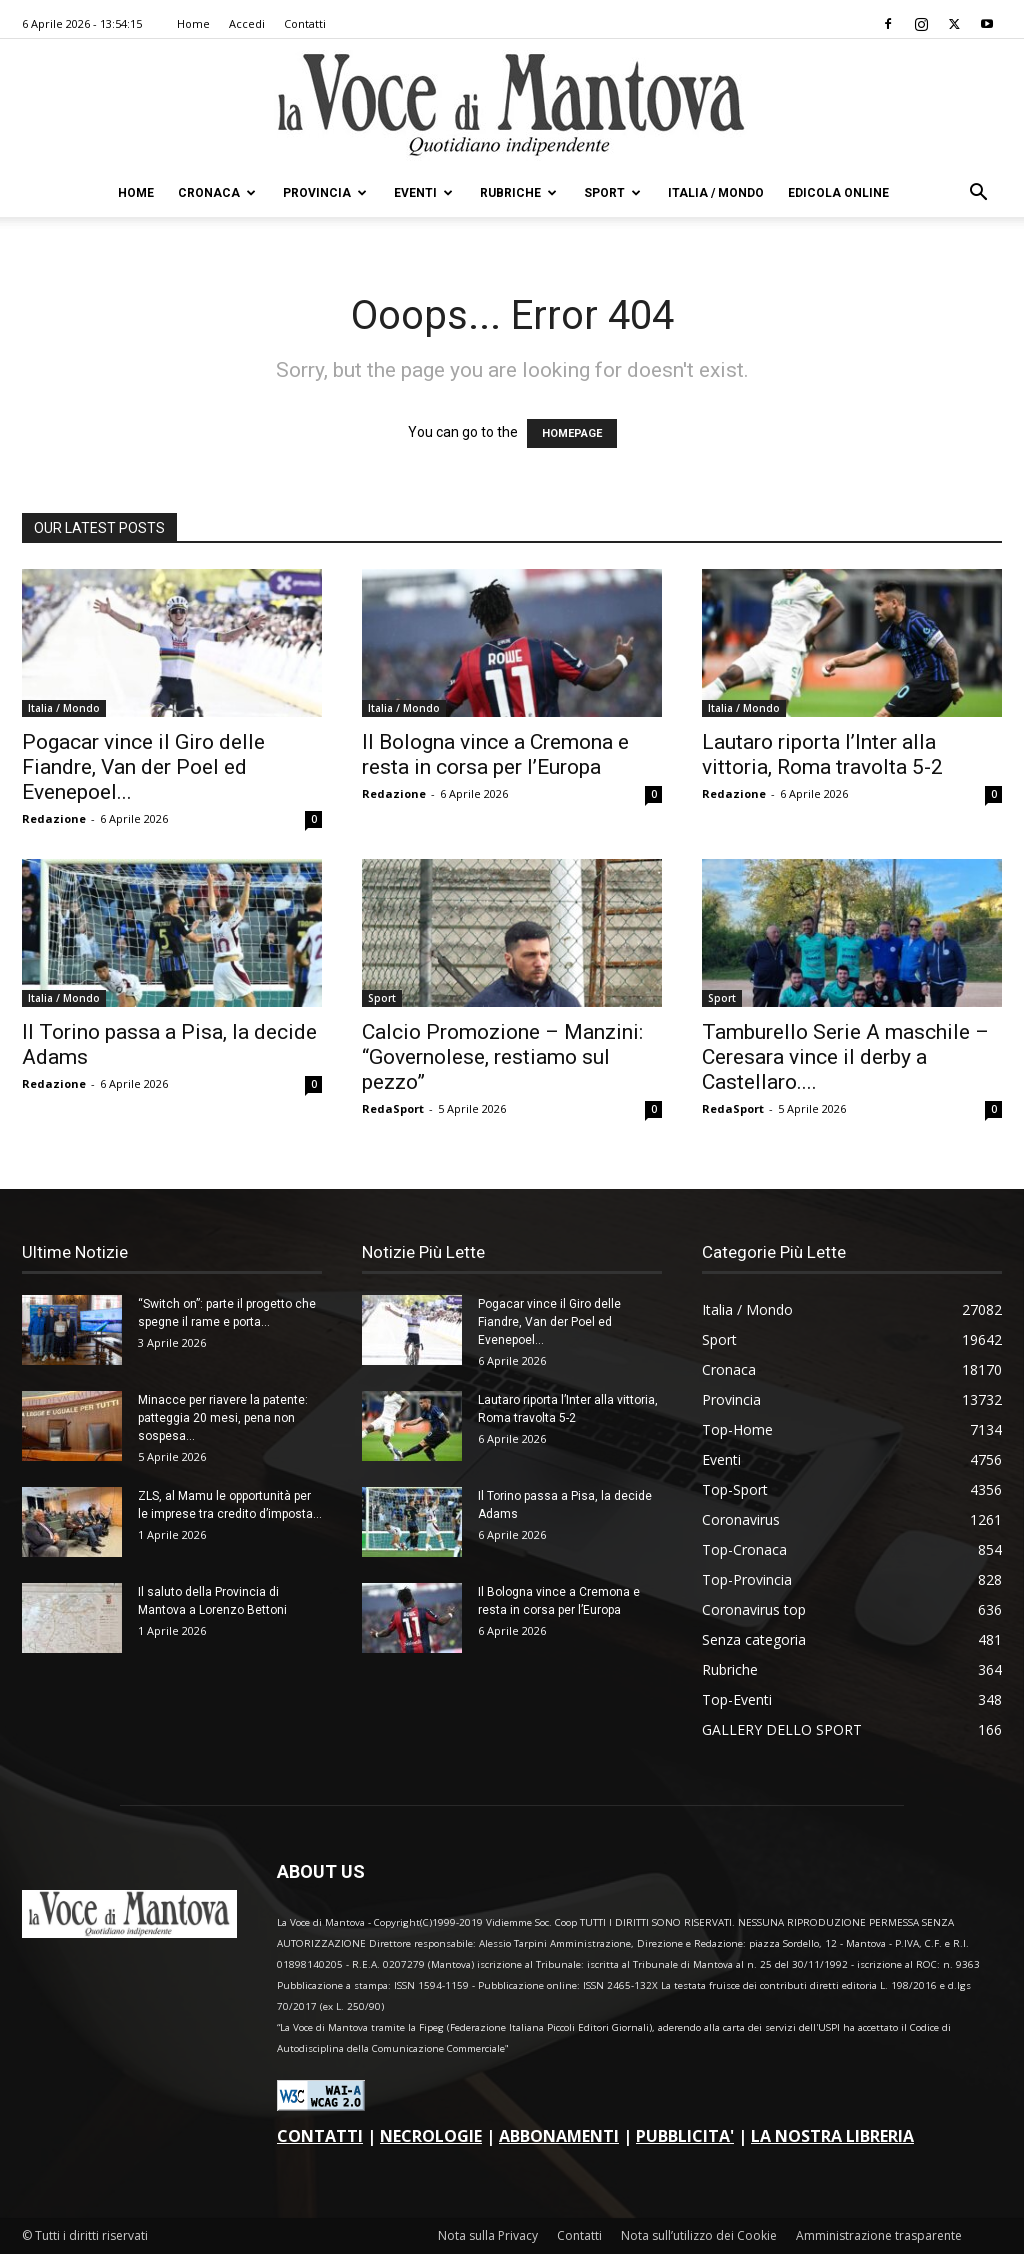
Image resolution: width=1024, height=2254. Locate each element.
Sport (612, 193)
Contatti (305, 23)
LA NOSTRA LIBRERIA (832, 2136)
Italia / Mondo (716, 193)
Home (193, 23)
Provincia (325, 193)
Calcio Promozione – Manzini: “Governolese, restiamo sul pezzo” (502, 1057)
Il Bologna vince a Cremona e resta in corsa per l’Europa (495, 754)
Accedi (247, 23)
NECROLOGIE (431, 2136)
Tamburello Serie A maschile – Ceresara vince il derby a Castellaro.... (845, 1057)
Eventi (423, 193)
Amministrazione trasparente (879, 2235)
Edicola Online (838, 193)
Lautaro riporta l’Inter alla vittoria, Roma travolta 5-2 (822, 754)
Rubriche (518, 193)
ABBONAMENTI (559, 2136)
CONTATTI (320, 2136)
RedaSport (393, 1108)
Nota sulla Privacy (488, 2235)
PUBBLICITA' (685, 2136)
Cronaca (217, 193)
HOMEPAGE (572, 433)
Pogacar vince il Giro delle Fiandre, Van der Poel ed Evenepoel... (143, 767)
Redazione (54, 818)
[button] (978, 194)
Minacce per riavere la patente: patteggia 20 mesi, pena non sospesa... (223, 1418)
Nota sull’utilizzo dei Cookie (699, 2235)
